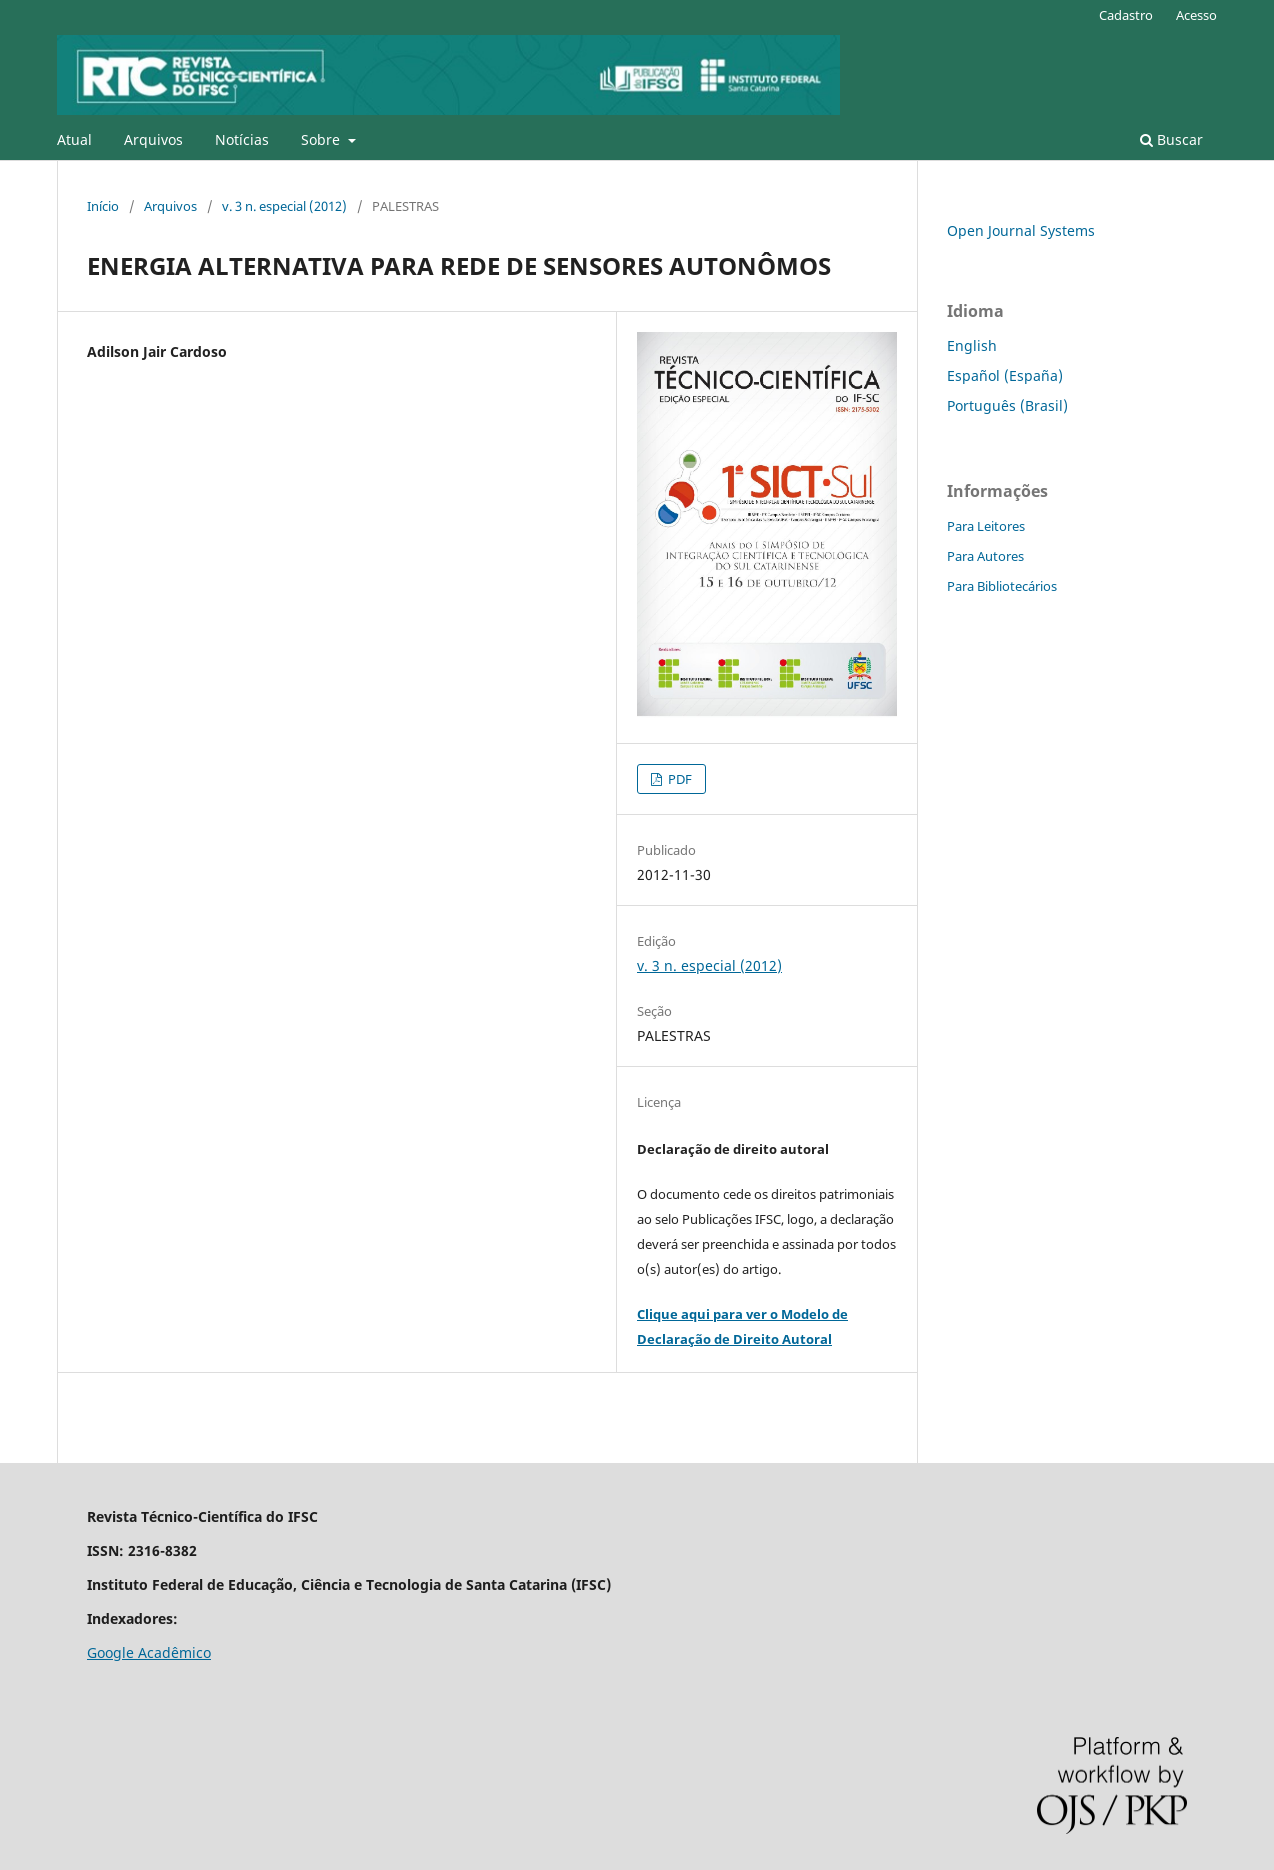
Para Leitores (986, 526)
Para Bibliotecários (1002, 586)
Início (103, 206)
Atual (74, 139)
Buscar (1171, 139)
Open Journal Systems (1021, 230)
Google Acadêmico (149, 1652)
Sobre (322, 139)
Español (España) (1005, 375)
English (972, 345)
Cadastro (1126, 15)
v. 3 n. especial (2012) (284, 206)
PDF (678, 779)
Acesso (1196, 15)
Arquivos (153, 139)
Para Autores (985, 556)
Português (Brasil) (1007, 405)
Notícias (242, 139)
